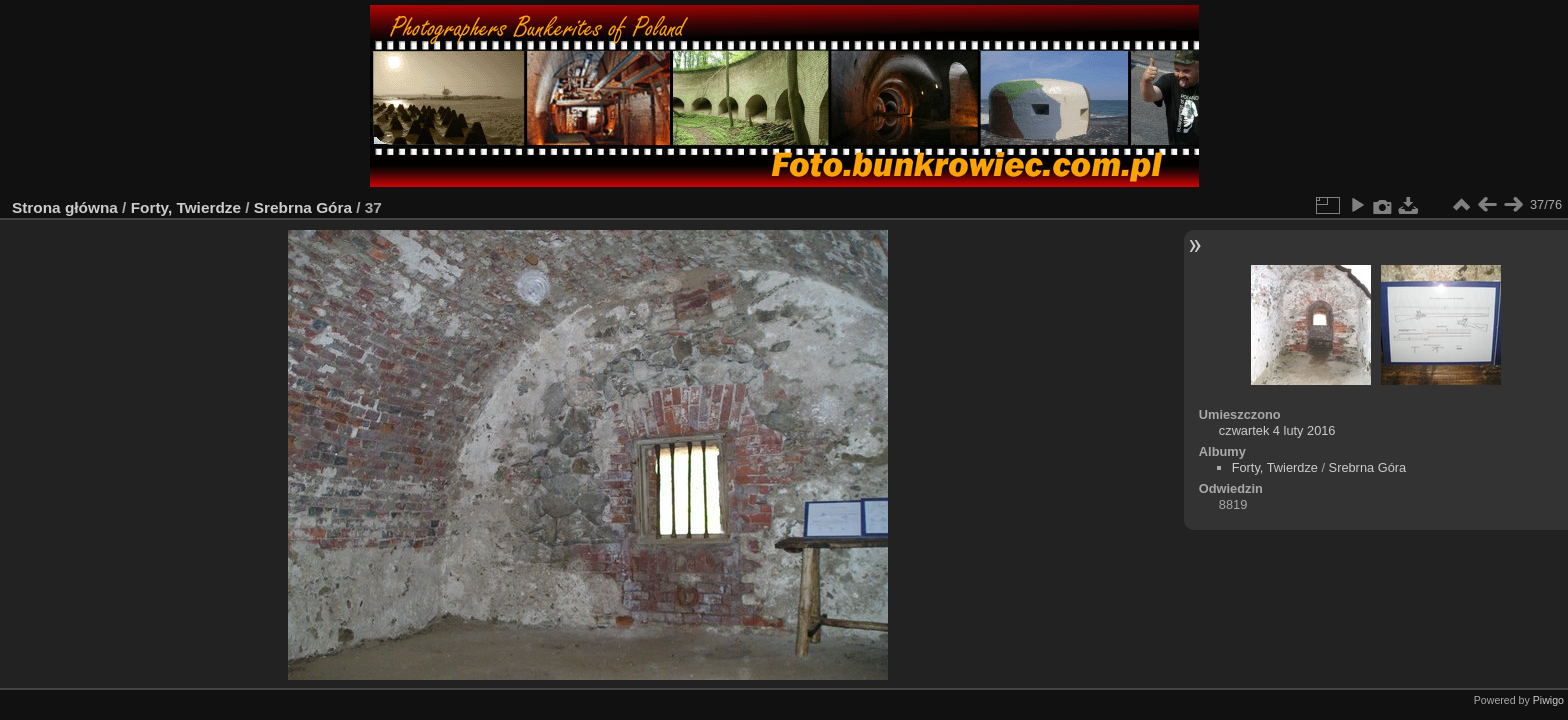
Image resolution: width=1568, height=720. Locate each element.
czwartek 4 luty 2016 (1277, 430)
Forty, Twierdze (186, 207)
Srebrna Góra (303, 207)
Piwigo (1548, 700)
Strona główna (65, 207)
